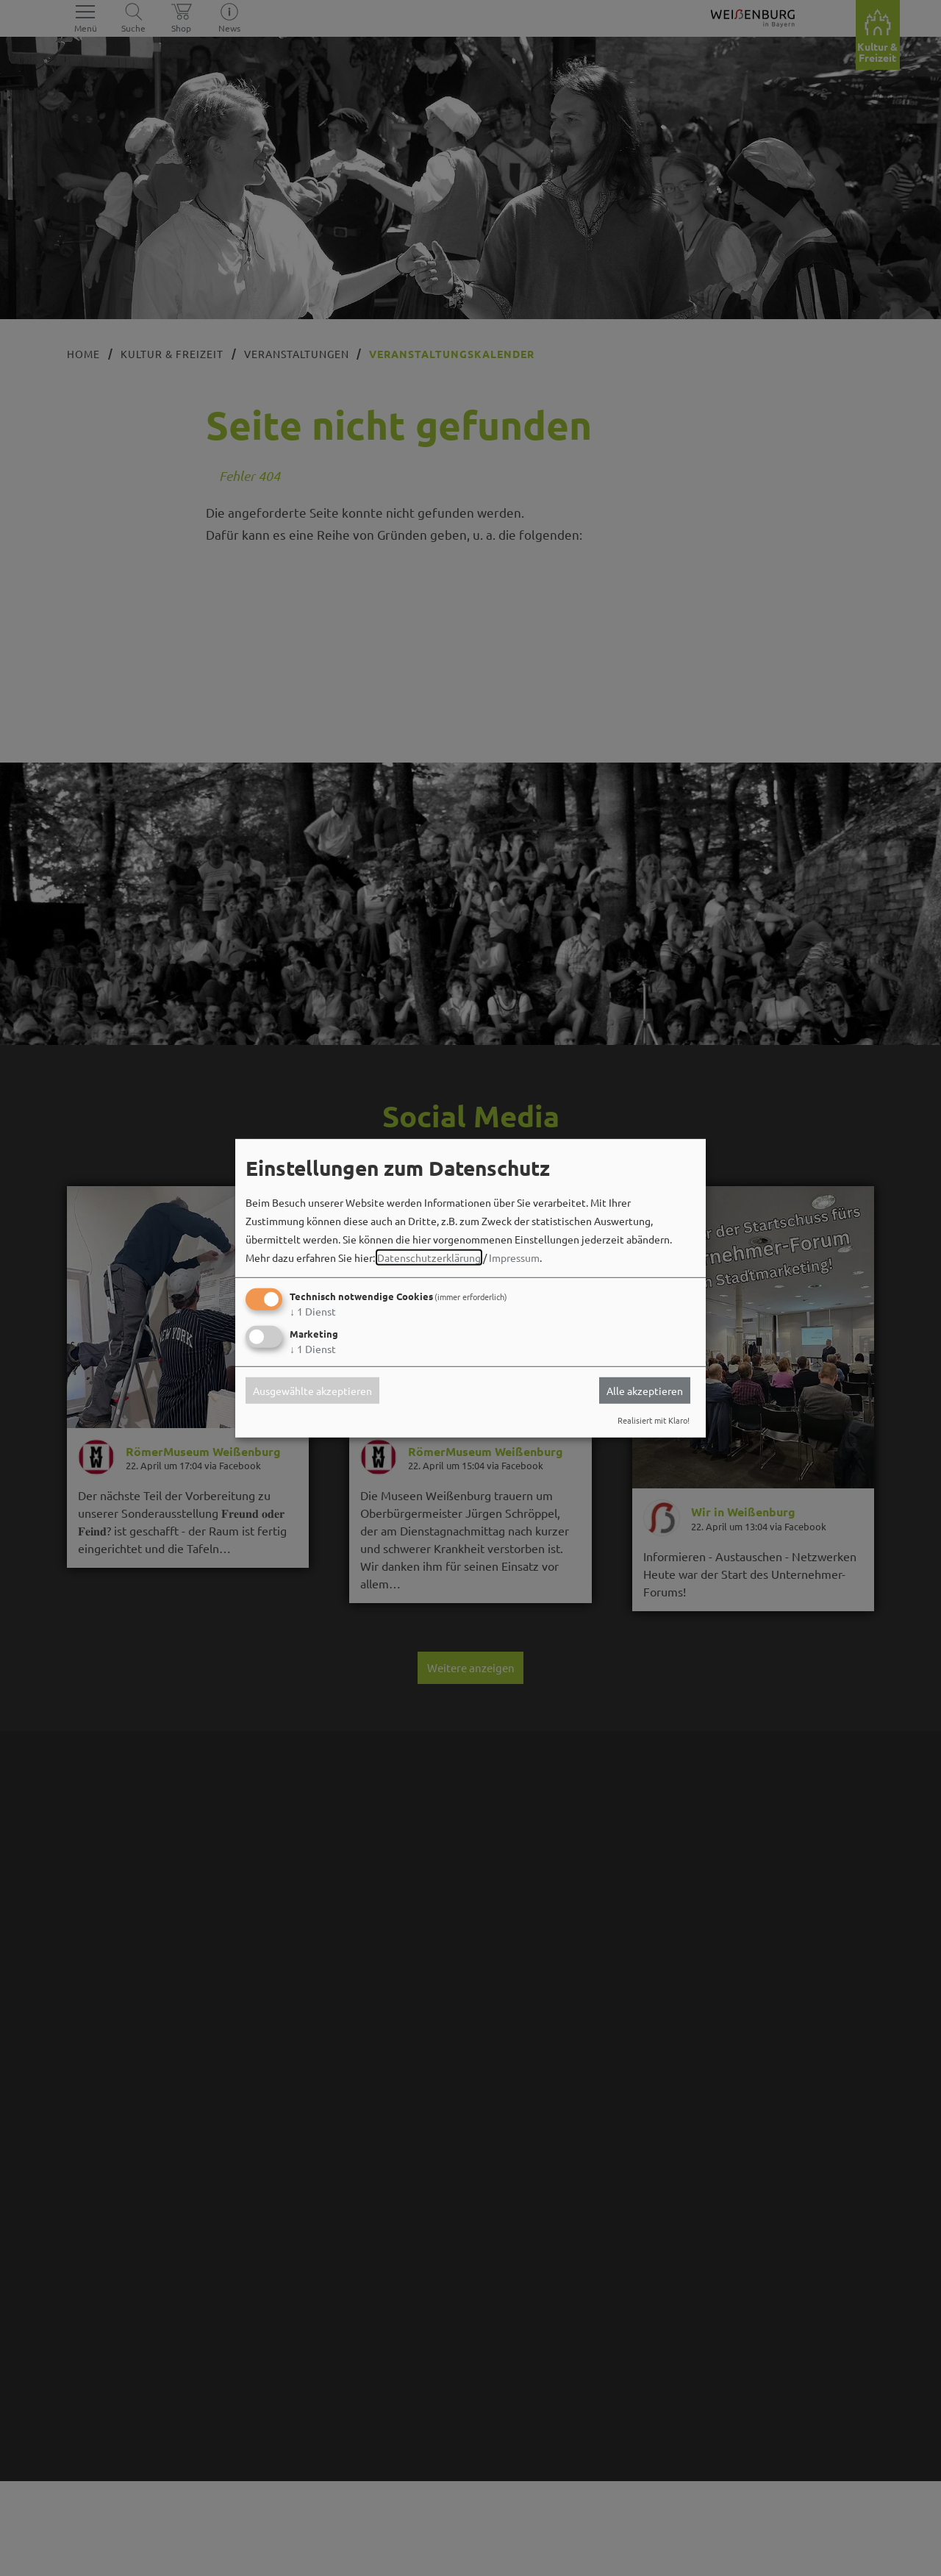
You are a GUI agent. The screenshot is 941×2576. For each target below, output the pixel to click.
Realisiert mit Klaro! (654, 1420)
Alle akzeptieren (645, 1390)
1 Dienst (313, 1311)
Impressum (514, 1257)
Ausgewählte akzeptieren (312, 1390)
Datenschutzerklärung (429, 1257)
